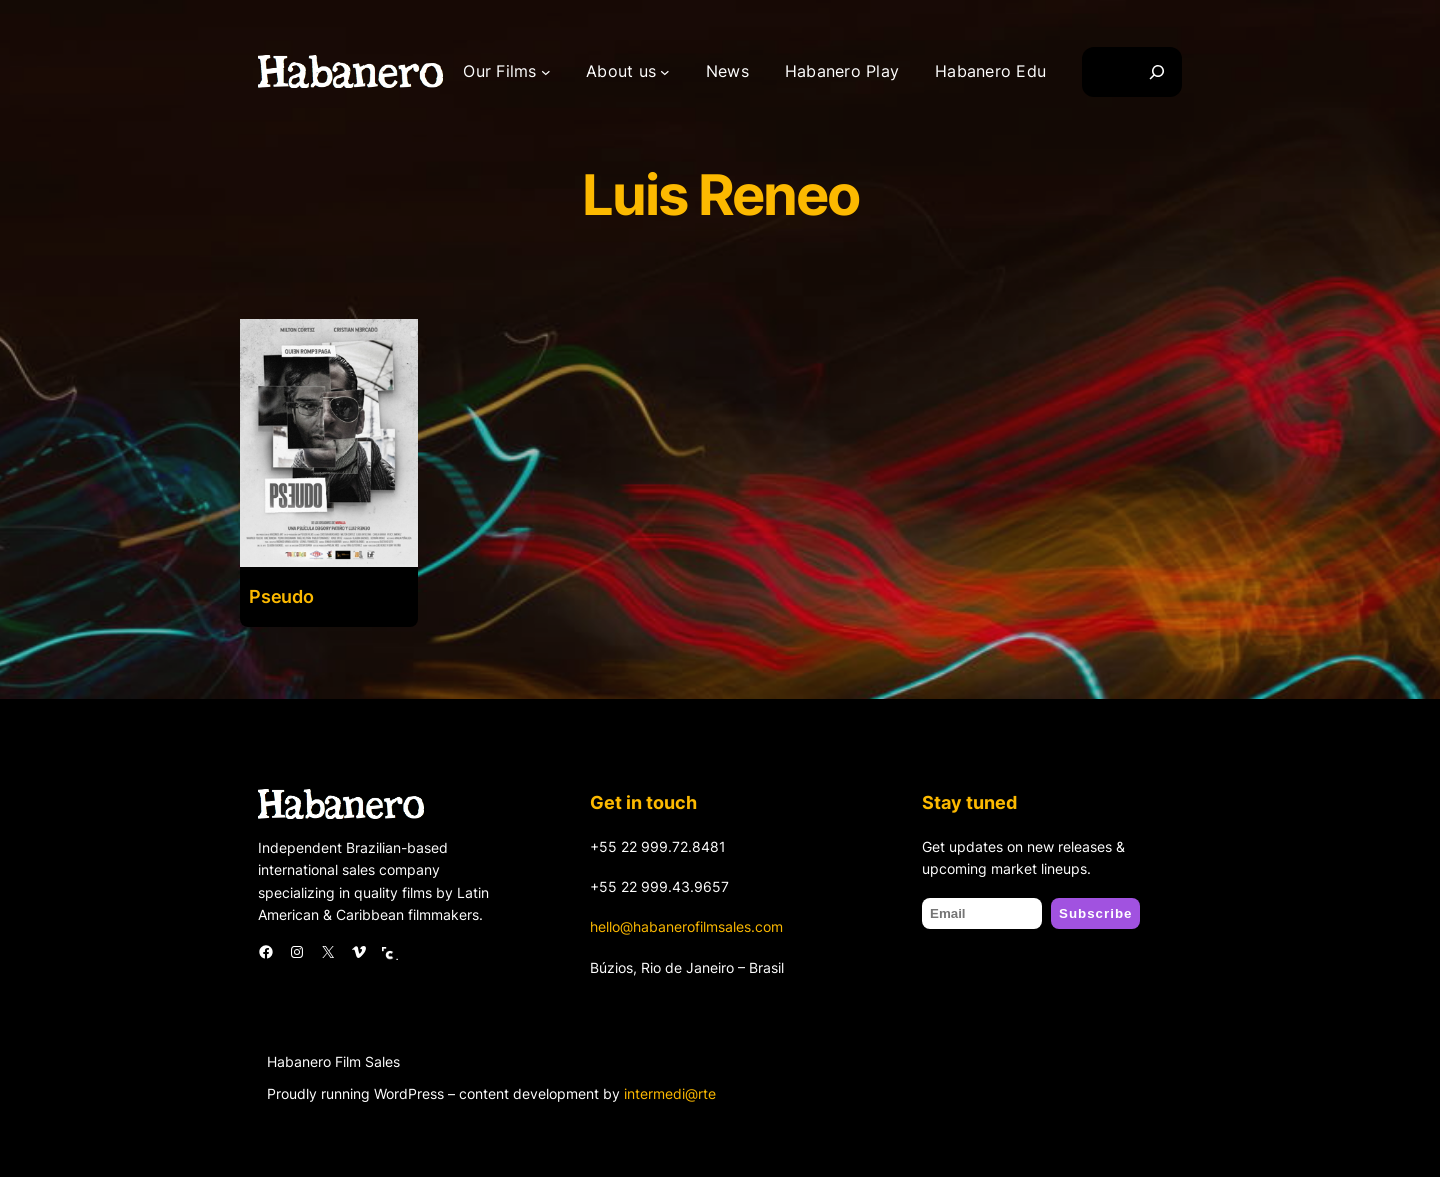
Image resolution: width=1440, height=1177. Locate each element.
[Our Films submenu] (546, 72)
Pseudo (281, 596)
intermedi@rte (670, 1093)
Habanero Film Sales (333, 1061)
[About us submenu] (665, 72)
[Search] (1157, 72)
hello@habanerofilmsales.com (686, 926)
